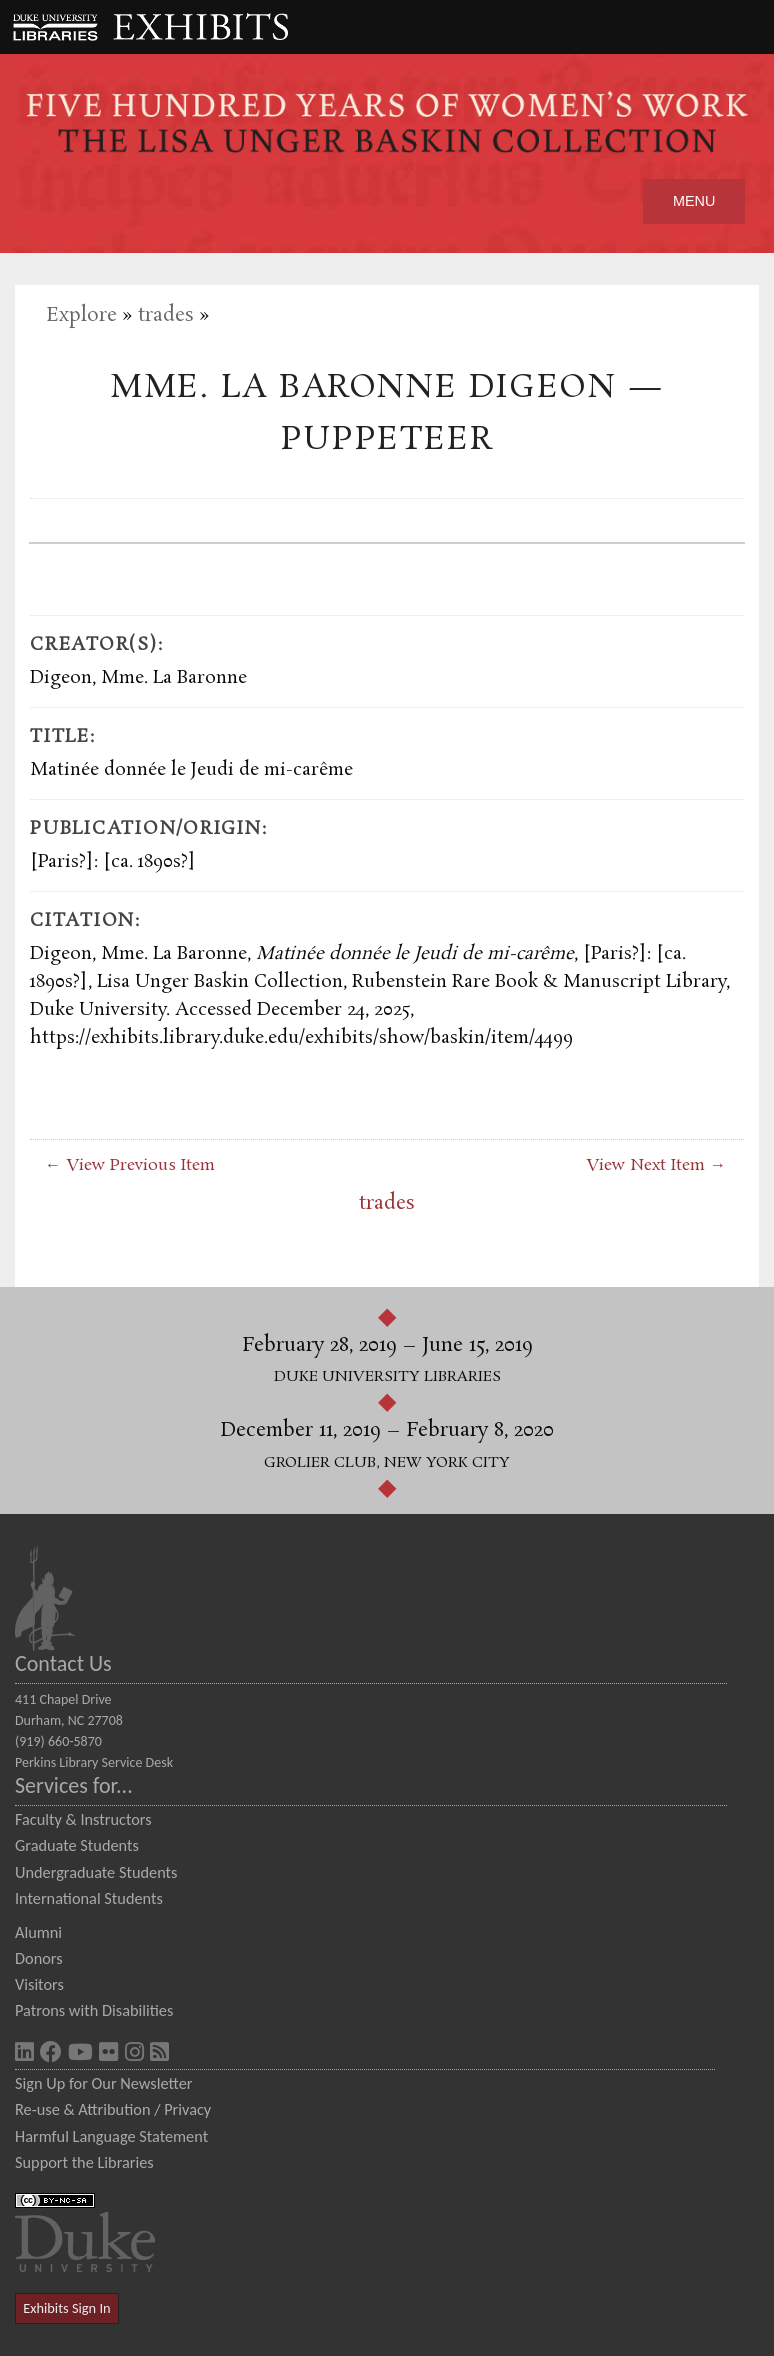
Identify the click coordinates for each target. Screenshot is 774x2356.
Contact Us (63, 1663)
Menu (694, 201)
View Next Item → (656, 1165)
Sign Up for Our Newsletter (103, 2083)
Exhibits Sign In (66, 2308)
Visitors (39, 1984)
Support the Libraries (84, 2162)
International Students (89, 1898)
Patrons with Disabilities (94, 2010)
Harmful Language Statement (111, 2136)
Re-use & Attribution (82, 2109)
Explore (81, 315)
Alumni (38, 1932)
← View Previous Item (130, 1165)
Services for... (74, 1785)
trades (166, 315)
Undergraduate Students (96, 1872)
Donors (39, 1958)
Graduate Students (77, 1845)
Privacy (187, 2109)
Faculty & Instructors (83, 1819)
